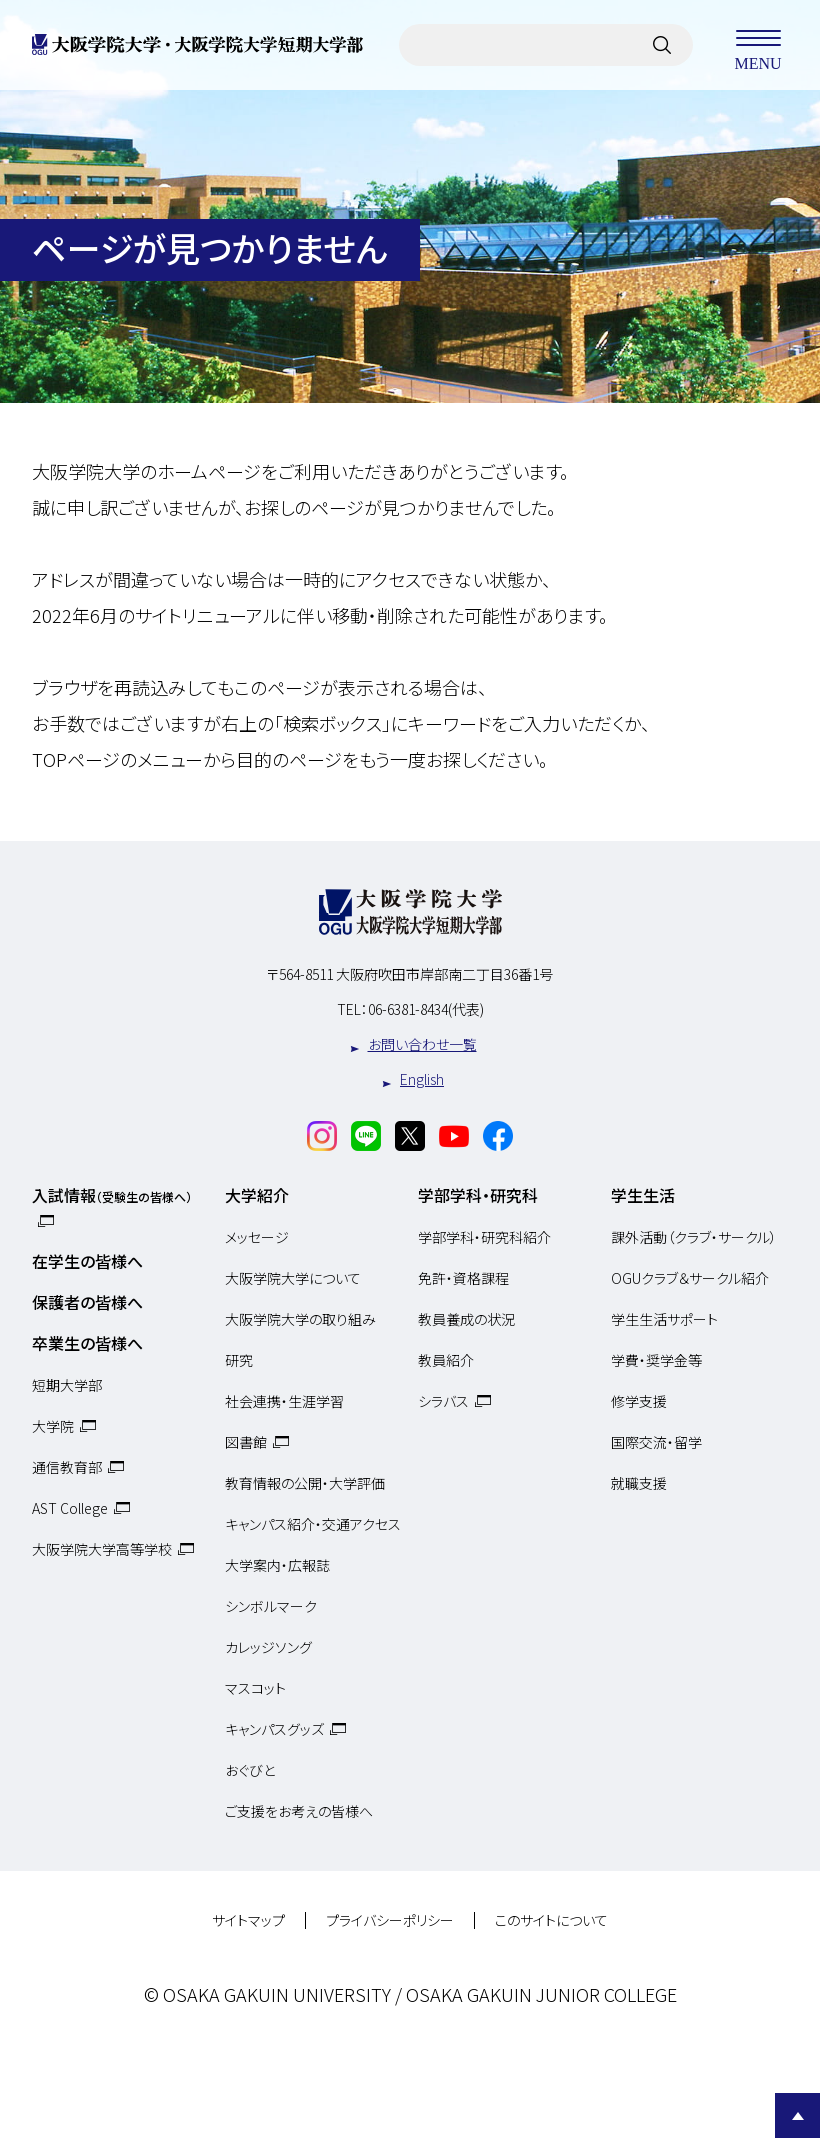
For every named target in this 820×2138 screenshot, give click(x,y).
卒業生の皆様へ (87, 1343)
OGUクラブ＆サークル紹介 (690, 1278)
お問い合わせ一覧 (422, 1044)
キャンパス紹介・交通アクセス (313, 1524)
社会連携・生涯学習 (284, 1401)
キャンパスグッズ (274, 1729)
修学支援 (639, 1401)
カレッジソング (268, 1647)
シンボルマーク (271, 1606)
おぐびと (250, 1770)
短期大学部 (67, 1385)
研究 (239, 1360)
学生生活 (643, 1195)
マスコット (255, 1688)
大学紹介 (257, 1195)
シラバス (443, 1401)
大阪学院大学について (293, 1278)
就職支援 (639, 1483)
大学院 (53, 1426)
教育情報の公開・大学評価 (305, 1483)
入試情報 (112, 1195)
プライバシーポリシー (390, 1921)
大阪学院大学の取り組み (300, 1319)
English (422, 1079)
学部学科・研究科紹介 (484, 1237)
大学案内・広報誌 (277, 1565)
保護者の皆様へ (87, 1302)
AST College (70, 1508)
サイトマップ (248, 1921)
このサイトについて (551, 1921)
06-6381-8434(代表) (426, 1009)
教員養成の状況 (466, 1319)
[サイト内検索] (662, 45)
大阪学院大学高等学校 (102, 1549)
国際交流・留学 (656, 1442)
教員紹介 (446, 1360)
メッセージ (257, 1237)
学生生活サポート (664, 1319)
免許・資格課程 (463, 1278)
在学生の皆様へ (87, 1261)
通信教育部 (67, 1467)
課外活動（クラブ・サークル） (694, 1237)
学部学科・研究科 (478, 1195)
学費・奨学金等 (656, 1360)
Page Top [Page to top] (797, 2115)
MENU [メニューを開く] (758, 45)
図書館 (246, 1442)
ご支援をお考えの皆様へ (299, 1811)
